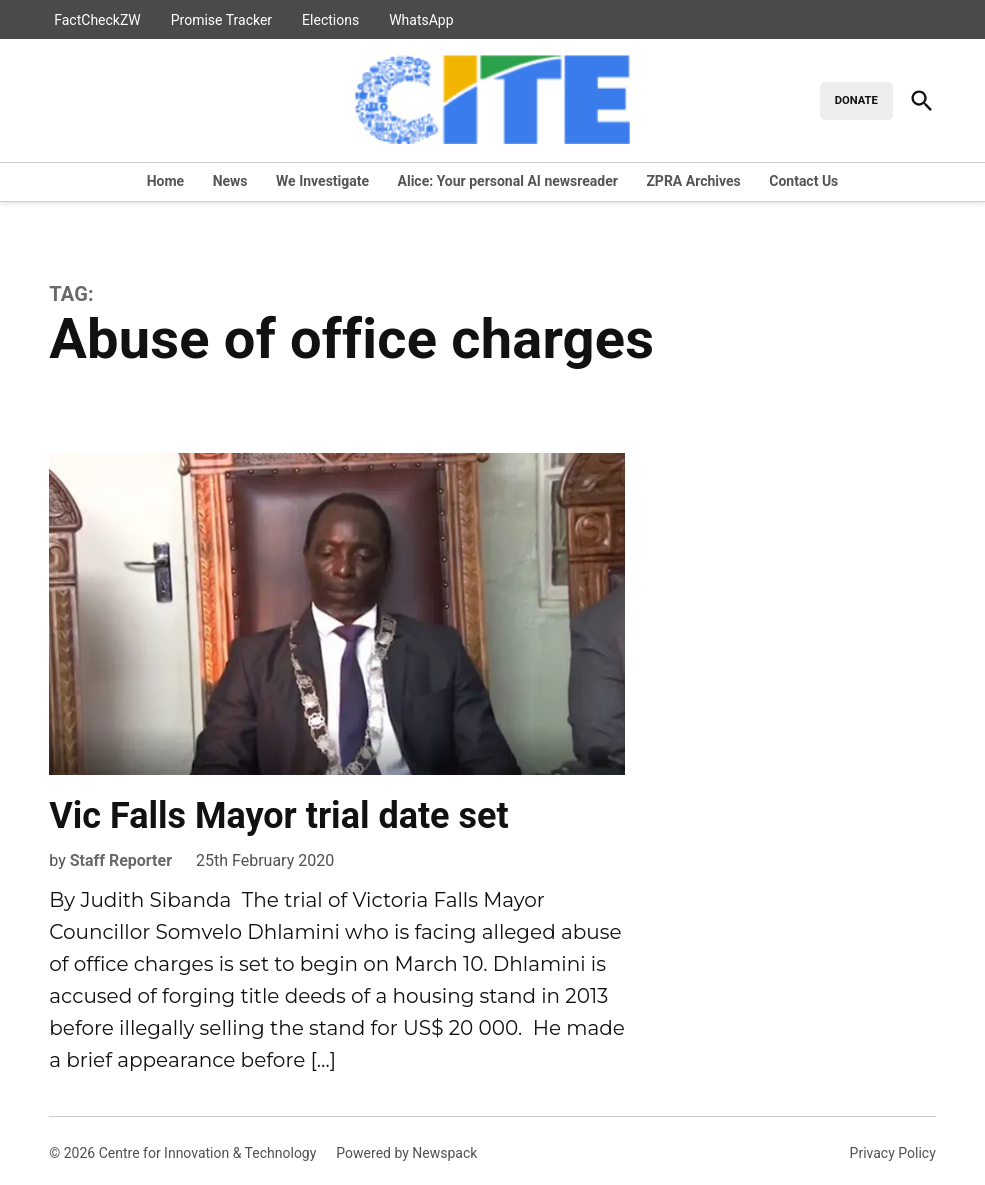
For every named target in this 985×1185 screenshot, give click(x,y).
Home (165, 181)
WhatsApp (421, 20)
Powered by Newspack (406, 1153)
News (230, 181)
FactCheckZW (97, 20)
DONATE (856, 100)
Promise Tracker (221, 20)
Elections (330, 20)
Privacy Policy (893, 1153)
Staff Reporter (121, 860)
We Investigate (322, 181)
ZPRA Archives (693, 181)
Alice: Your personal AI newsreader (508, 181)
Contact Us (803, 181)
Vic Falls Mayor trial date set (278, 816)
